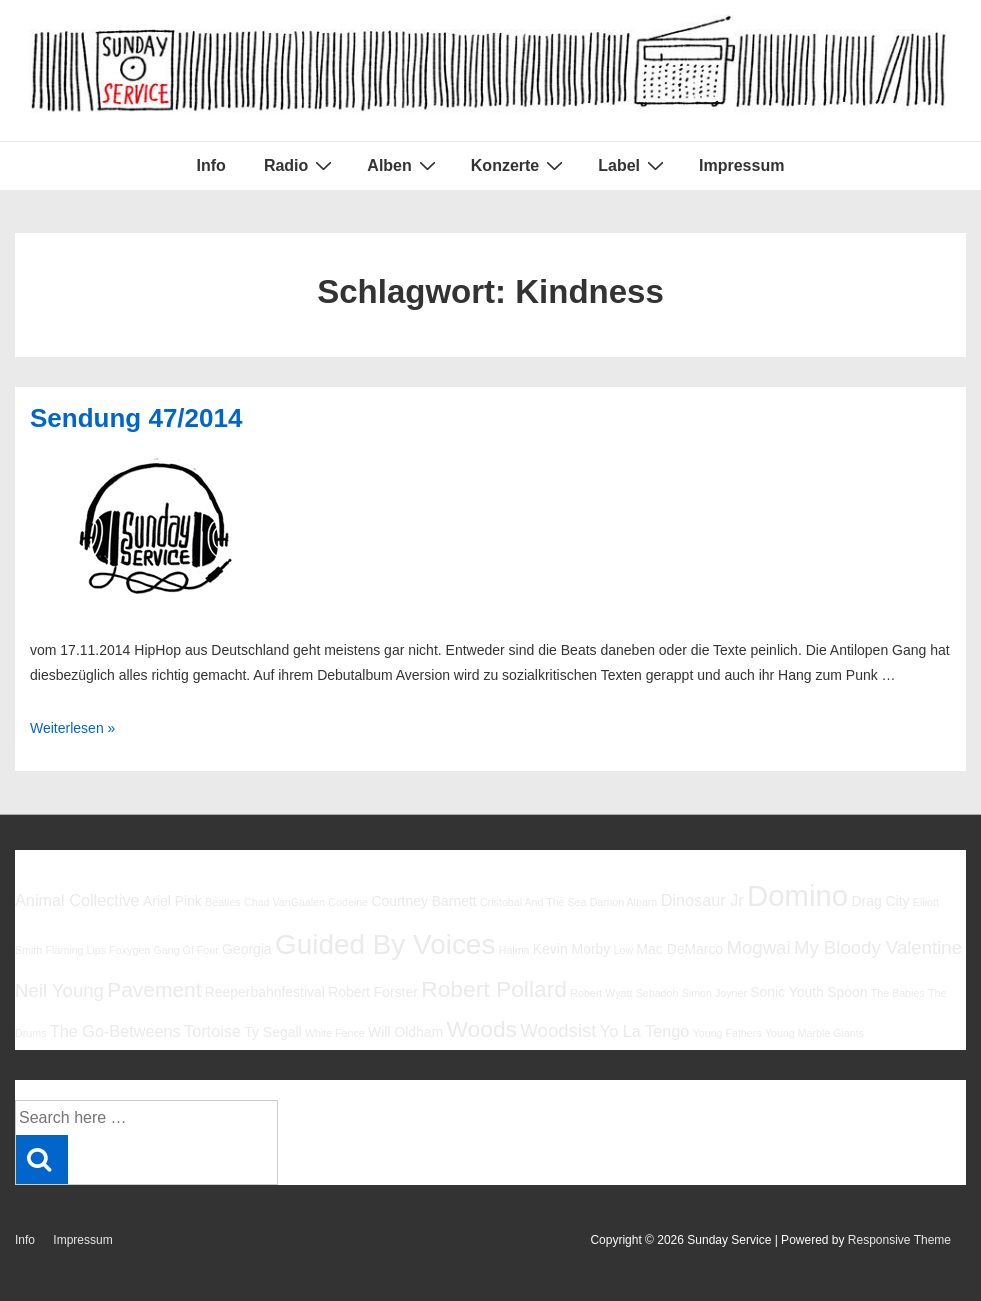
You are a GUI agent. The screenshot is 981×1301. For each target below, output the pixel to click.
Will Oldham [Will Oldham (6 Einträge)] (405, 1032)
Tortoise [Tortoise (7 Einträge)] (212, 1031)
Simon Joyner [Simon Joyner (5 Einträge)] (714, 993)
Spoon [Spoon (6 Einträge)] (847, 992)
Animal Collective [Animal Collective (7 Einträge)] (77, 900)
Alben (403, 165)
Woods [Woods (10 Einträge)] (481, 1029)
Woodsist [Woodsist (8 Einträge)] (558, 1030)
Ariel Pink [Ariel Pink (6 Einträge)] (172, 901)
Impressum (741, 165)
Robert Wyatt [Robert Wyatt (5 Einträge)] (601, 993)
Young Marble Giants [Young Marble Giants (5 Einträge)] (814, 1033)
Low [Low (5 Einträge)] (624, 950)
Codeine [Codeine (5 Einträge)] (348, 902)
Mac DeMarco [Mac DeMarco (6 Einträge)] (679, 949)
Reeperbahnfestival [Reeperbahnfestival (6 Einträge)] (265, 992)
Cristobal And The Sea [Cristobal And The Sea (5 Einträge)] (533, 902)
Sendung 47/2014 (136, 418)
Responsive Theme (899, 1240)
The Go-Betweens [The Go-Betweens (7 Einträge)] (115, 1031)
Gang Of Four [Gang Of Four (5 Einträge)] (186, 950)
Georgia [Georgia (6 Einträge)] (247, 949)
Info (211, 165)
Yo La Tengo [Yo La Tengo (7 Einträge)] (644, 1031)
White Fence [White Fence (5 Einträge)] (335, 1033)
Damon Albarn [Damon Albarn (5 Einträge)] (624, 902)
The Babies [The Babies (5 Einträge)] (898, 993)
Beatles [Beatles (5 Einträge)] (223, 902)
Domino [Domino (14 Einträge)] (797, 895)
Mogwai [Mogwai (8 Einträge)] (758, 947)
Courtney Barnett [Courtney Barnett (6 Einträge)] (423, 901)
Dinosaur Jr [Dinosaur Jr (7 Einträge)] (702, 900)
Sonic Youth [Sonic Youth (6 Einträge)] (787, 992)
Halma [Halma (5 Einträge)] (514, 950)
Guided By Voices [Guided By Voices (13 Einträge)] (385, 944)
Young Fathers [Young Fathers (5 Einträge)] (727, 1033)
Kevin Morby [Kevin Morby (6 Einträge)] (571, 949)
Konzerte (519, 165)
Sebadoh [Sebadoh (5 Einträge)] (657, 993)
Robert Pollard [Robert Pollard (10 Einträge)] (494, 989)
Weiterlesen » (72, 728)
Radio (300, 165)
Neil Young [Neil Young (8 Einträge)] (59, 990)
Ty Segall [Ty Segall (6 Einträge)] (272, 1032)
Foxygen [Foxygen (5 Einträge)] (129, 950)
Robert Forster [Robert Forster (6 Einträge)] (373, 992)
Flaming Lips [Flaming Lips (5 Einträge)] (76, 950)
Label (633, 165)
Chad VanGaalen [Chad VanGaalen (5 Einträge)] (284, 902)
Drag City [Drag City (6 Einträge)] (880, 901)
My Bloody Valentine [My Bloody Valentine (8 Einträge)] (878, 947)
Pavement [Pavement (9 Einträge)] (154, 989)
